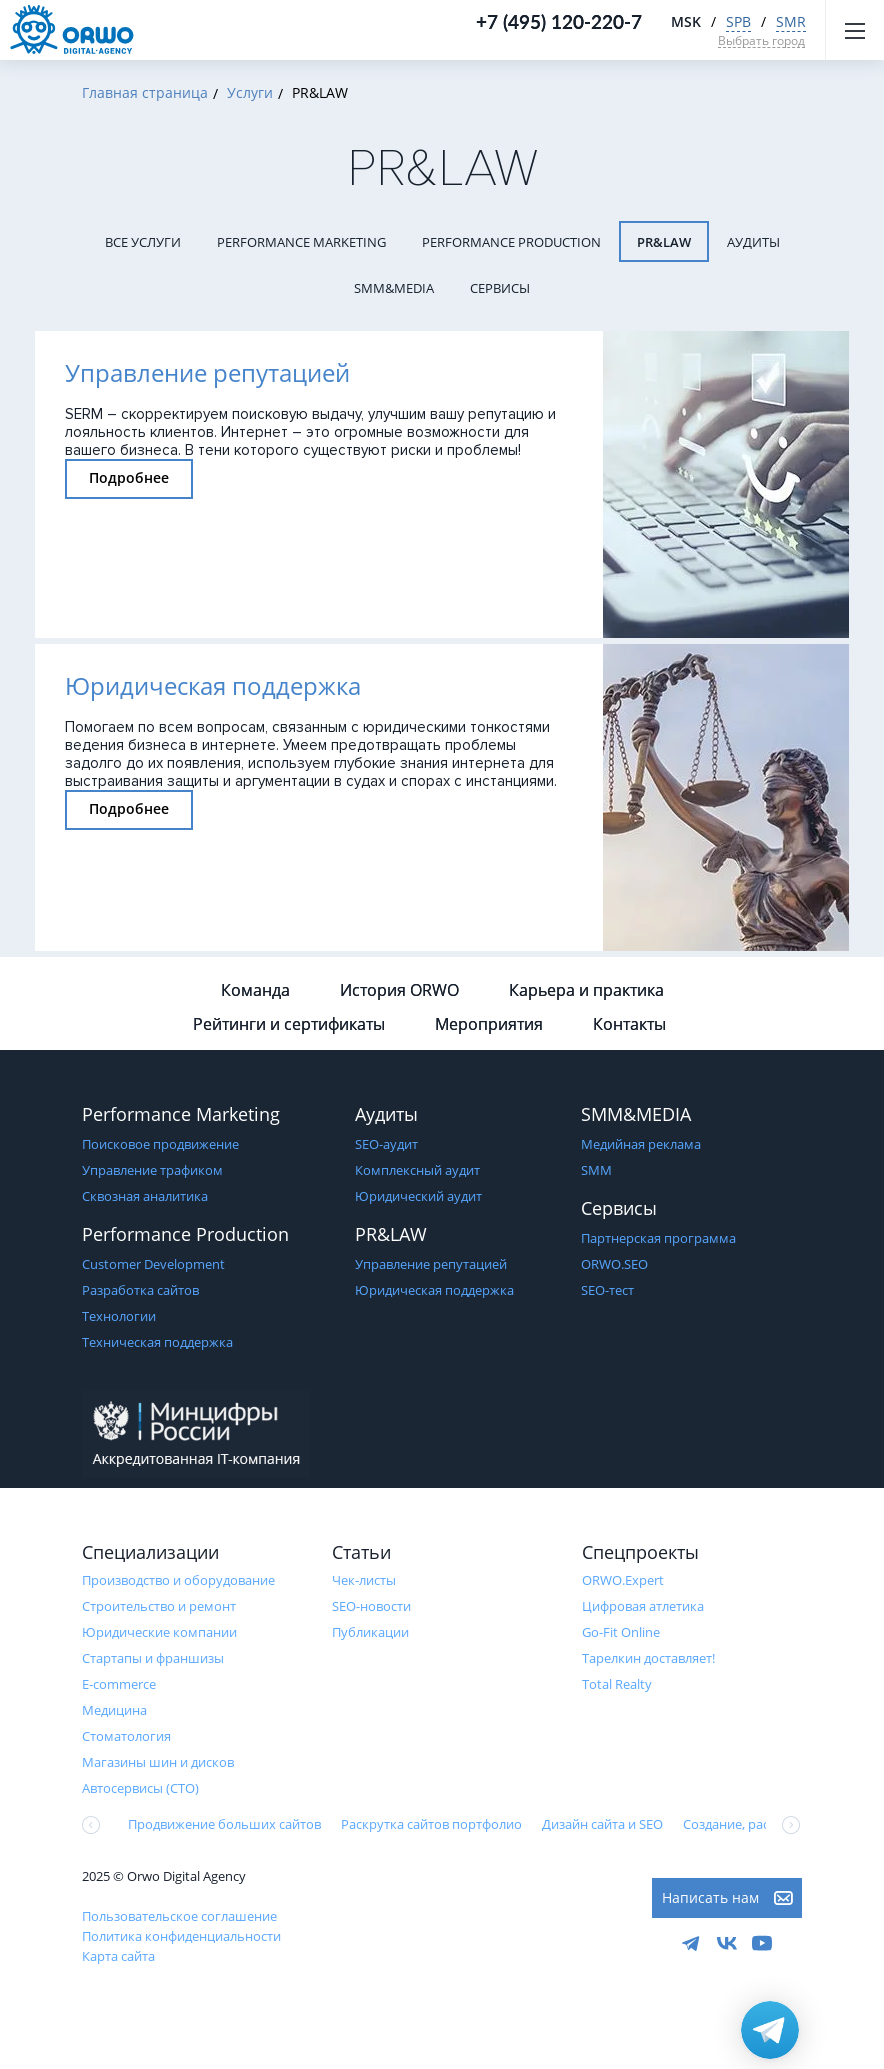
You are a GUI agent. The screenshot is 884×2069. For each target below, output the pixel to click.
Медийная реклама (641, 1144)
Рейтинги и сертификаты (289, 1024)
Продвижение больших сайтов (224, 1824)
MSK (686, 21)
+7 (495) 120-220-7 (559, 21)
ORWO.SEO (614, 1264)
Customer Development (153, 1264)
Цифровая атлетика (643, 1606)
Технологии (119, 1316)
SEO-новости (371, 1606)
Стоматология (126, 1736)
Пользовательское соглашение (179, 1916)
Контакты (629, 1024)
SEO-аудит (386, 1144)
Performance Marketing (301, 242)
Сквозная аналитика (145, 1196)
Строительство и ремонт (159, 1606)
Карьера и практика (586, 990)
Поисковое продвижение (160, 1144)
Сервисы (500, 288)
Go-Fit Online (621, 1632)
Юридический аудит (418, 1196)
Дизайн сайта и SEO (602, 1824)
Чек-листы (364, 1580)
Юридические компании (159, 1632)
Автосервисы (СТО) (140, 1788)
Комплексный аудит (417, 1170)
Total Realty (617, 1684)
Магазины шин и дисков (158, 1762)
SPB (738, 21)
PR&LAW (664, 242)
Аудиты (753, 242)
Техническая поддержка (157, 1342)
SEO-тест (607, 1290)
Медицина (114, 1710)
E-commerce (119, 1684)
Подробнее (129, 477)
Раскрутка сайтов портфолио (431, 1824)
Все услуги (143, 242)
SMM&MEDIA (394, 288)
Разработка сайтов (140, 1290)
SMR (791, 21)
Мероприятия (489, 1024)
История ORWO (399, 990)
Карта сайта (118, 1956)
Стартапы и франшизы (153, 1658)
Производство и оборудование (178, 1580)
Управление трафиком (152, 1170)
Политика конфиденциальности (181, 1936)
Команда (255, 990)
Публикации (370, 1632)
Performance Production (511, 242)
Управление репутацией (431, 1264)
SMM (596, 1170)
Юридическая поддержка (434, 1290)
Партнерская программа (658, 1238)
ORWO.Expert (623, 1580)
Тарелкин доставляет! (648, 1658)
